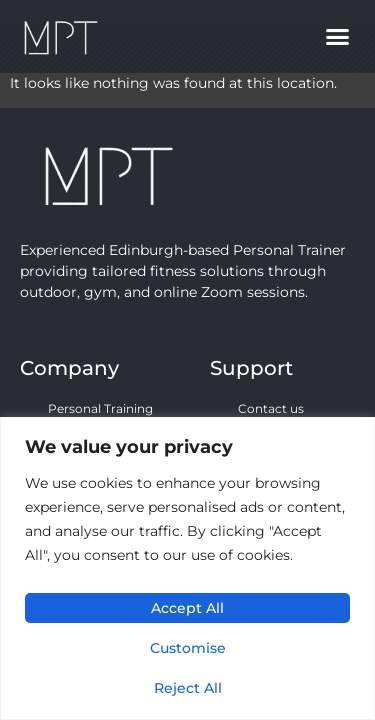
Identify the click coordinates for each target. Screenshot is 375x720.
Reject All (188, 688)
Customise (188, 648)
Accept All (187, 608)
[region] (187, 568)
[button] (338, 37)
